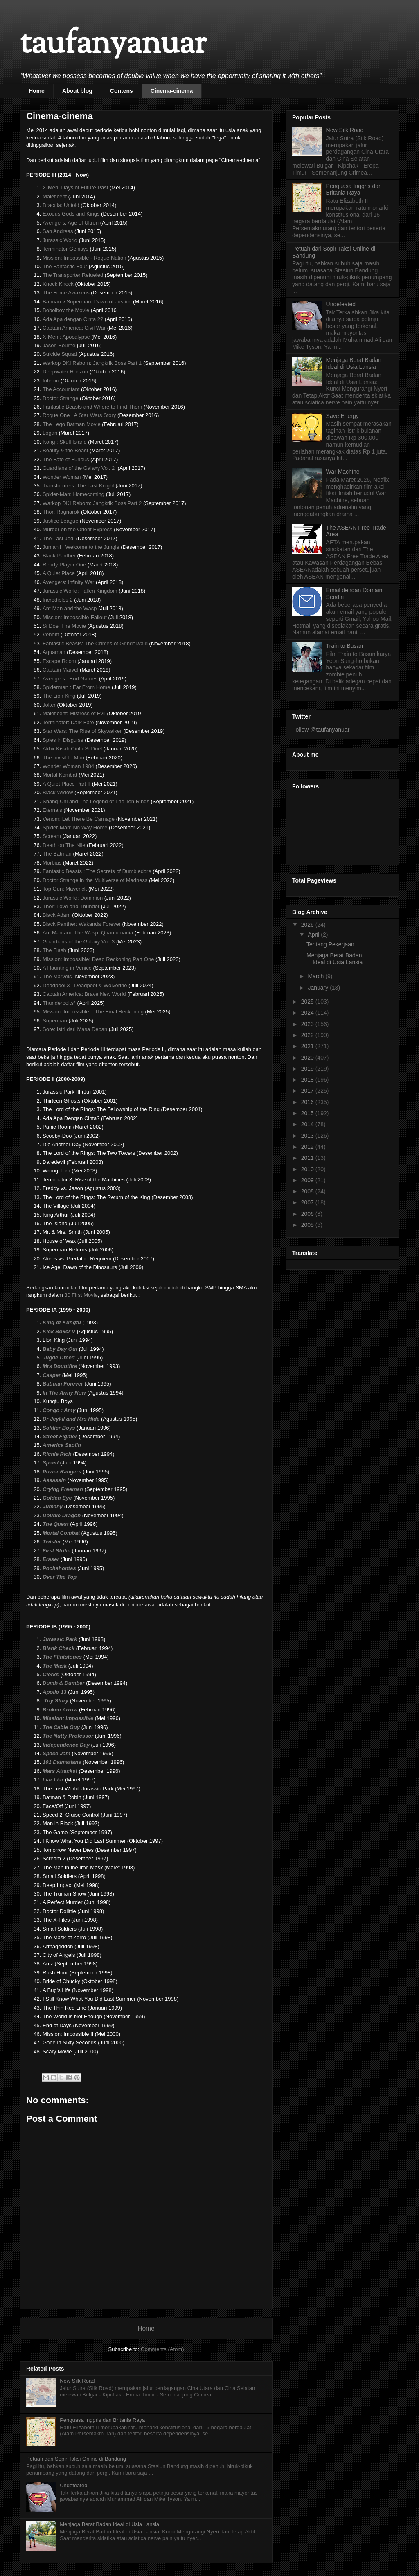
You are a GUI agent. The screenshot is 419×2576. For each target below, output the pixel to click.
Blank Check (58, 1648)
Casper (52, 1375)
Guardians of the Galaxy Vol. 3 (79, 942)
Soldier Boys (59, 1428)
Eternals (52, 810)
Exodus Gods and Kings (71, 214)
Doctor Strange (60, 398)
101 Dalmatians (62, 1762)
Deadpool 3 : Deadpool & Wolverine (85, 985)
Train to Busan (344, 645)
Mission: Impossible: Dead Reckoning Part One (98, 959)
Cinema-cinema (172, 91)
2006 (308, 1214)
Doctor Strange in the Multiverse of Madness (95, 880)
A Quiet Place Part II (66, 784)
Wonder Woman (62, 477)
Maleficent (55, 196)
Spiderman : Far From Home (76, 687)
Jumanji (53, 1506)
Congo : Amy (59, 1410)
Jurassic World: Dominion (73, 898)
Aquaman (54, 652)
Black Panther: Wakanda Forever (82, 924)
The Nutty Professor (68, 1736)
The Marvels (57, 976)
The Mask (55, 1666)
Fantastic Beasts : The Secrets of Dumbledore (97, 871)
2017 (308, 1090)
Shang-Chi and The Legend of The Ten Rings (96, 801)
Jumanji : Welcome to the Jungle (81, 547)
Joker (49, 705)
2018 (308, 1079)
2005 (308, 1225)
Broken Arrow (60, 1710)
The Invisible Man (63, 758)
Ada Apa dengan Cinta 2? (73, 319)
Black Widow (58, 792)
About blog (77, 91)
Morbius (52, 863)
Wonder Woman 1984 (68, 766)
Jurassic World (60, 240)
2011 (308, 1157)
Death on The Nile (64, 845)
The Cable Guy (61, 1727)
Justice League (60, 521)
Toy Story (56, 1701)
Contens (121, 91)
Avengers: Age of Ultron (71, 223)
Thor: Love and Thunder (71, 906)
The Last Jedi (58, 538)
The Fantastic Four (65, 266)
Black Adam (57, 915)
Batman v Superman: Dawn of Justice (87, 302)
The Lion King (59, 696)
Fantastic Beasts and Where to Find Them (92, 407)
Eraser (51, 1559)
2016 (308, 1102)
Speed (51, 1463)
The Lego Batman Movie (72, 424)
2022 (308, 1035)
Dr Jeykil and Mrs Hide (71, 1419)
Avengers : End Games (70, 679)
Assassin (54, 1480)
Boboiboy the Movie (66, 310)
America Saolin (62, 1445)
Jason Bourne (59, 345)
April (314, 934)
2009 (308, 1180)
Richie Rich (57, 1454)
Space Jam (56, 1753)
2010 (308, 1169)
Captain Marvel (60, 670)
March (316, 976)
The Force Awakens (66, 293)
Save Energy (342, 416)
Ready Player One (64, 564)
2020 (308, 1057)
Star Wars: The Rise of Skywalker (82, 731)
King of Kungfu (62, 1322)
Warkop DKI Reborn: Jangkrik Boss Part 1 (92, 363)
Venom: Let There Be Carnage (79, 819)
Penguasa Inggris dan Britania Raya (102, 2420)
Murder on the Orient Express (78, 529)
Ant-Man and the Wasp (70, 608)
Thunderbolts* (59, 1003)
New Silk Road (77, 2381)
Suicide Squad (60, 354)
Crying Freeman (63, 1489)
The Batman (57, 854)
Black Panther (59, 555)
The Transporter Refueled (73, 275)
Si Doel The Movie (64, 626)
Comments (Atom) (162, 2349)
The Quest (56, 1524)
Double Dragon (62, 1515)
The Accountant (61, 389)
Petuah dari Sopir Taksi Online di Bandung (76, 2459)
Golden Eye (57, 1498)
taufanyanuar (113, 44)
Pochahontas (59, 1568)
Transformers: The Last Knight (78, 486)
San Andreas (58, 231)
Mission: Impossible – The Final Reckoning (93, 1011)
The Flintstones (62, 1657)
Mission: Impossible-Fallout (75, 617)
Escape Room (59, 661)
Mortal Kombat (60, 775)
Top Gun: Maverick (65, 889)
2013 (308, 1135)
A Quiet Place (59, 573)
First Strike (56, 1550)
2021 (308, 1046)
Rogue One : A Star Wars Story (79, 415)
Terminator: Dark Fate (68, 722)
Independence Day (66, 1745)
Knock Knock (58, 284)
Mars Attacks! (60, 1771)
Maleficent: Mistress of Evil (74, 713)
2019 (308, 1068)
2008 (308, 1191)
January (319, 987)
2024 (308, 1012)
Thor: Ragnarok (61, 512)
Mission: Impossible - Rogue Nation (84, 258)
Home (37, 91)
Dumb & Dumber (64, 1683)
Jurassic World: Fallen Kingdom (80, 591)
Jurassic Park (60, 1639)
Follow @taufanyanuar (320, 729)
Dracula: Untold (61, 205)
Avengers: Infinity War (68, 582)
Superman (55, 1020)
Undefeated (73, 2485)
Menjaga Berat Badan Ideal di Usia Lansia (109, 2524)
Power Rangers (62, 1472)
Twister (52, 1541)
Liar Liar (53, 1779)
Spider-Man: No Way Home (75, 827)
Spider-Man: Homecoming (73, 494)
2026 (308, 924)
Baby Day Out (60, 1349)
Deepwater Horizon (65, 371)
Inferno (51, 380)
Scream (52, 836)
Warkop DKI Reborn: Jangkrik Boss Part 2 (92, 503)
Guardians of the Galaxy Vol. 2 (79, 468)
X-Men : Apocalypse (66, 337)
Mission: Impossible (68, 1718)
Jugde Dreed (59, 1357)
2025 (308, 1001)
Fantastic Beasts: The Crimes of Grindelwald (95, 643)
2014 (308, 1124)
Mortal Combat (61, 1533)
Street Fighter (60, 1436)
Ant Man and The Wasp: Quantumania (88, 933)
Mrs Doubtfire (60, 1366)
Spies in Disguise (63, 740)
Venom (51, 634)
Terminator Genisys (65, 249)
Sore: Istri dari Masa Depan (75, 1029)
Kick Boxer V (59, 1331)
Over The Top (60, 1577)
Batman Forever (64, 1384)
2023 (308, 1024)
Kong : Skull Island (65, 442)
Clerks (51, 1674)
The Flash (54, 950)
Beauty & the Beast (65, 450)
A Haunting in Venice (67, 968)
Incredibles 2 (58, 600)
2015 (308, 1113)
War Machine (343, 471)
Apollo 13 (55, 1692)
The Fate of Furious (66, 459)
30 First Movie (81, 1295)
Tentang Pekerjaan (330, 944)
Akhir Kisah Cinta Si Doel (72, 749)
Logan (50, 433)
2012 (308, 1146)
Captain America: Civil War (74, 328)
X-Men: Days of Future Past (75, 187)
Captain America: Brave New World (84, 994)
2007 (308, 1202)
